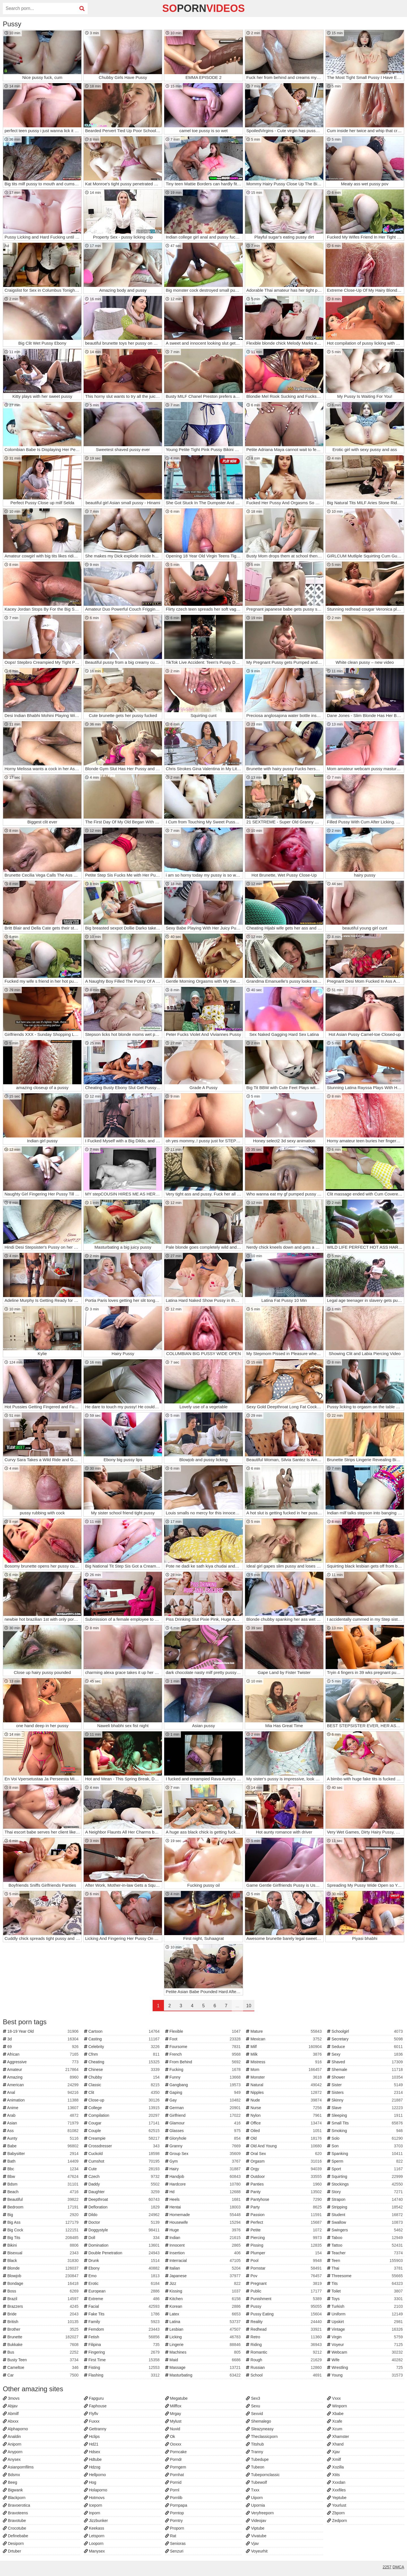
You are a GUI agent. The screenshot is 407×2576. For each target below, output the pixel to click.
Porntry (174, 2520)
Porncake (176, 2452)
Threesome (365, 2276)
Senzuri (174, 2551)
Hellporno (95, 2474)
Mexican (284, 2039)
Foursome (203, 2046)
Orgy (284, 2169)
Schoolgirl (365, 2031)
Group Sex (203, 2153)
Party (284, 2207)
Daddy (122, 2184)
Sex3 (253, 2398)
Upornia (255, 2505)
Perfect (284, 2222)
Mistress (284, 2062)
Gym (203, 2161)
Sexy (365, 2054)
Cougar (122, 2123)
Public (284, 2291)
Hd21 (91, 2444)
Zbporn (336, 2513)
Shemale (365, 2069)
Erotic (122, 2283)
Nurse (284, 2108)
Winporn (337, 2406)
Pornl (172, 2490)
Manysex (94, 2551)
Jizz (203, 2283)
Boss (41, 2291)
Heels (203, 2199)
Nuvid (172, 2429)
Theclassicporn (262, 2436)
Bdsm (41, 2184)
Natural (284, 2085)
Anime (41, 2108)
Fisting (122, 2367)
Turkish (365, 2306)
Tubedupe (257, 2459)
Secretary (365, 2039)
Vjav (252, 2543)
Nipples (284, 2092)
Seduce (365, 2046)
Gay (203, 2100)
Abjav (10, 2406)
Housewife (203, 2222)
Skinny (365, 2100)
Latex (203, 2314)
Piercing (284, 2237)
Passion (284, 2215)
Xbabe (335, 2413)
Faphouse (95, 2406)
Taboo (365, 2237)
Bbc (41, 2169)
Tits (365, 2283)
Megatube (176, 2398)
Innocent (203, 2245)
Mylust (173, 2421)
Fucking (203, 2069)
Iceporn (93, 2505)
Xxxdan (336, 2482)
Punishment (284, 2299)
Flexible (203, 2031)
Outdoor (284, 2176)
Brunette (41, 2337)
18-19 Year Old (41, 2031)
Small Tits (365, 2123)
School (284, 2375)
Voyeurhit (256, 2551)
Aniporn (12, 2444)
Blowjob (41, 2276)
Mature (284, 2031)
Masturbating (203, 2375)
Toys (365, 2299)
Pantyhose (284, 2199)
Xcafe (334, 2421)
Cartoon (122, 2031)
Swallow (365, 2222)
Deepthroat (122, 2199)
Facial (122, 2306)
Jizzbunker (96, 2520)
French (203, 2054)
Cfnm (122, 2054)
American (41, 2085)
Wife (365, 2360)
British (41, 2322)
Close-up (122, 2100)
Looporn (93, 2543)
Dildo (122, 2215)
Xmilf (334, 2459)
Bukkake (41, 2344)
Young (365, 2375)
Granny (203, 2146)
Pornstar (284, 2268)
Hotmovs (94, 2497)
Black (41, 2260)
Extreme (122, 2299)
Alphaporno (15, 2429)
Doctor (122, 2222)
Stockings (365, 2184)
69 (41, 2046)
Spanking (365, 2153)
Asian (41, 2123)
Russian (284, 2367)
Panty (284, 2192)
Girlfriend (203, 2115)
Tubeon (255, 2467)
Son (365, 2146)
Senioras (175, 2543)
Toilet (365, 2291)
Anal (41, 2092)
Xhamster (338, 2436)
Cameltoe (41, 2367)
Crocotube (14, 2528)
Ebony (122, 2268)
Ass (41, 2131)
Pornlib (173, 2497)
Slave (365, 2108)
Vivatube (256, 2536)
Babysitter (41, 2153)
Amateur (41, 2069)
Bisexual (41, 2253)
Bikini (41, 2245)
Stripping (365, 2207)
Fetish (122, 2337)
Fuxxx (91, 2421)
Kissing (203, 2291)
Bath (41, 2161)
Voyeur (365, 2344)
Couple (122, 2131)
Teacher (365, 2253)
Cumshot (122, 2161)
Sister (365, 2085)
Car (41, 2375)
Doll (122, 2237)
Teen (365, 2260)
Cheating (122, 2062)
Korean (203, 2306)
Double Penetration (122, 2253)
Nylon (284, 2115)
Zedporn (337, 2520)
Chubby (122, 2077)
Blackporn (14, 2497)
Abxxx (10, 2421)
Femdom (122, 2329)
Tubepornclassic (263, 2474)
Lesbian (203, 2329)
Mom (284, 2069)
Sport (365, 2169)
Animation (41, 2100)
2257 (387, 2567)
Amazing (41, 2077)
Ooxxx (173, 2444)
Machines (203, 2352)
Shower (365, 2077)
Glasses (203, 2131)
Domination (122, 2245)
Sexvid (254, 2413)
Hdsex (92, 2452)
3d (41, 2039)
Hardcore (203, 2184)
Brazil (41, 2299)
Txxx (252, 2490)
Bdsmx (11, 2474)
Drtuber (12, 2551)
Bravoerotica (16, 2505)
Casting (122, 2039)
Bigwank (13, 2490)
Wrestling (365, 2367)
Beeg (10, 2482)
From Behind (203, 2062)
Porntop (174, 2513)
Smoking (365, 2131)
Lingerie (203, 2344)
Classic (122, 2085)
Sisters (365, 2092)
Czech (122, 2176)
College (122, 2108)
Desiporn (13, 2543)
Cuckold (122, 2153)
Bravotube (14, 2520)
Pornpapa (176, 2505)
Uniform (365, 2314)
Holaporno (95, 2490)
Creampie (122, 2138)
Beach (41, 2192)
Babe (41, 2146)
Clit (122, 2092)
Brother (41, 2329)
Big (41, 2215)
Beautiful (41, 2199)
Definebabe (15, 2536)
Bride (41, 2314)
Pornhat (174, 2474)
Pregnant (284, 2283)
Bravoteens (15, 2513)
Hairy (203, 2169)
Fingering (122, 2352)
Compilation (122, 2115)
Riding (284, 2344)
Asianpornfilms (18, 2467)
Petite (284, 2230)
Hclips (92, 2436)
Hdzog (92, 2467)
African (41, 2054)
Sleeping (365, 2115)
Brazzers (41, 2306)
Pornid (173, 2482)
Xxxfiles (336, 2490)
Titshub (255, 2444)
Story (365, 2192)
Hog (90, 2482)
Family (122, 2322)
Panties (284, 2184)
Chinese (122, 2069)
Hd (203, 2192)
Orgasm (284, 2161)
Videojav (256, 2520)
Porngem (175, 2467)
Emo (122, 2276)
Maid (203, 2360)
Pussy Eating (284, 2314)
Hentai (203, 2207)
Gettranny (95, 2429)
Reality (284, 2322)
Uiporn (254, 2497)
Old (284, 2138)
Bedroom (41, 2207)
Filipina (122, 2344)
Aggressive (41, 2062)
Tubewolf (256, 2482)
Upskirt (365, 2322)
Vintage (365, 2329)
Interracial (203, 2260)
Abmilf (11, 2413)
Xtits (333, 2474)
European (122, 2291)
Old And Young (284, 2146)
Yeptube (337, 2497)
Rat (170, 2536)
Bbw (41, 2176)
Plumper (284, 2253)
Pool (284, 2260)
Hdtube (93, 2459)
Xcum (334, 2429)
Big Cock (41, 2230)
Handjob (203, 2176)
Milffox (173, 2406)
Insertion (203, 2253)
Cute (122, 2169)
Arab (41, 2115)
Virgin (365, 2337)
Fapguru (94, 2398)
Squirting (365, 2176)
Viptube (255, 2528)
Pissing (284, 2245)
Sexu (253, 2406)
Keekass (94, 2528)
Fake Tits (122, 2314)
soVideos (203, 8)
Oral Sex (284, 2153)
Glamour (203, 2123)
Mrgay (173, 2413)
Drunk (122, 2260)
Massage (203, 2367)
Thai (365, 2268)
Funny (203, 2077)
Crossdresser (122, 2146)
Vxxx (334, 2398)
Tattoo (365, 2245)
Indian (203, 2237)
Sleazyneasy (259, 2429)
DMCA (398, 2567)
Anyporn (12, 2452)
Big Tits (41, 2237)
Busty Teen (41, 2360)
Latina (203, 2322)
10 (248, 2005)
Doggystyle (122, 2230)
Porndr (173, 2459)
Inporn (92, 2513)
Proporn (174, 2528)
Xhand (335, 2444)
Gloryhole (203, 2138)
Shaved (365, 2062)
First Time (122, 2360)
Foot (203, 2039)
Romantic (284, 2352)
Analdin (12, 2436)
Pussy (284, 2306)
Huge (203, 2230)
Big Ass (41, 2222)
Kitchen (203, 2299)
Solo (365, 2138)
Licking (203, 2337)
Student (365, 2215)
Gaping (203, 2092)
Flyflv (91, 2413)
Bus (41, 2352)
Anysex (12, 2459)
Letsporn (94, 2536)
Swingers (365, 2230)
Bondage (41, 2283)
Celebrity (122, 2046)
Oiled (284, 2131)
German (203, 2108)
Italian (203, 2268)
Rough (284, 2360)
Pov (284, 2276)
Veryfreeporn (260, 2513)
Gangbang (203, 2085)
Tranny (254, 2452)
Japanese (203, 2276)
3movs (11, 2398)
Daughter (122, 2192)
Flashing (122, 2375)
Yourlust (336, 2505)
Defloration (122, 2207)
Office (284, 2123)
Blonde (41, 2268)
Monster (284, 2077)
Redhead (284, 2329)
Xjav (333, 2452)
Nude (284, 2100)
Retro (284, 2337)
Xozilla (335, 2467)
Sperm (365, 2161)
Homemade (203, 2215)
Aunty (41, 2138)
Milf (284, 2046)
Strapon (365, 2199)
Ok (170, 2436)
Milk (284, 2054)
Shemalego (258, 2421)
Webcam (365, 2352)
